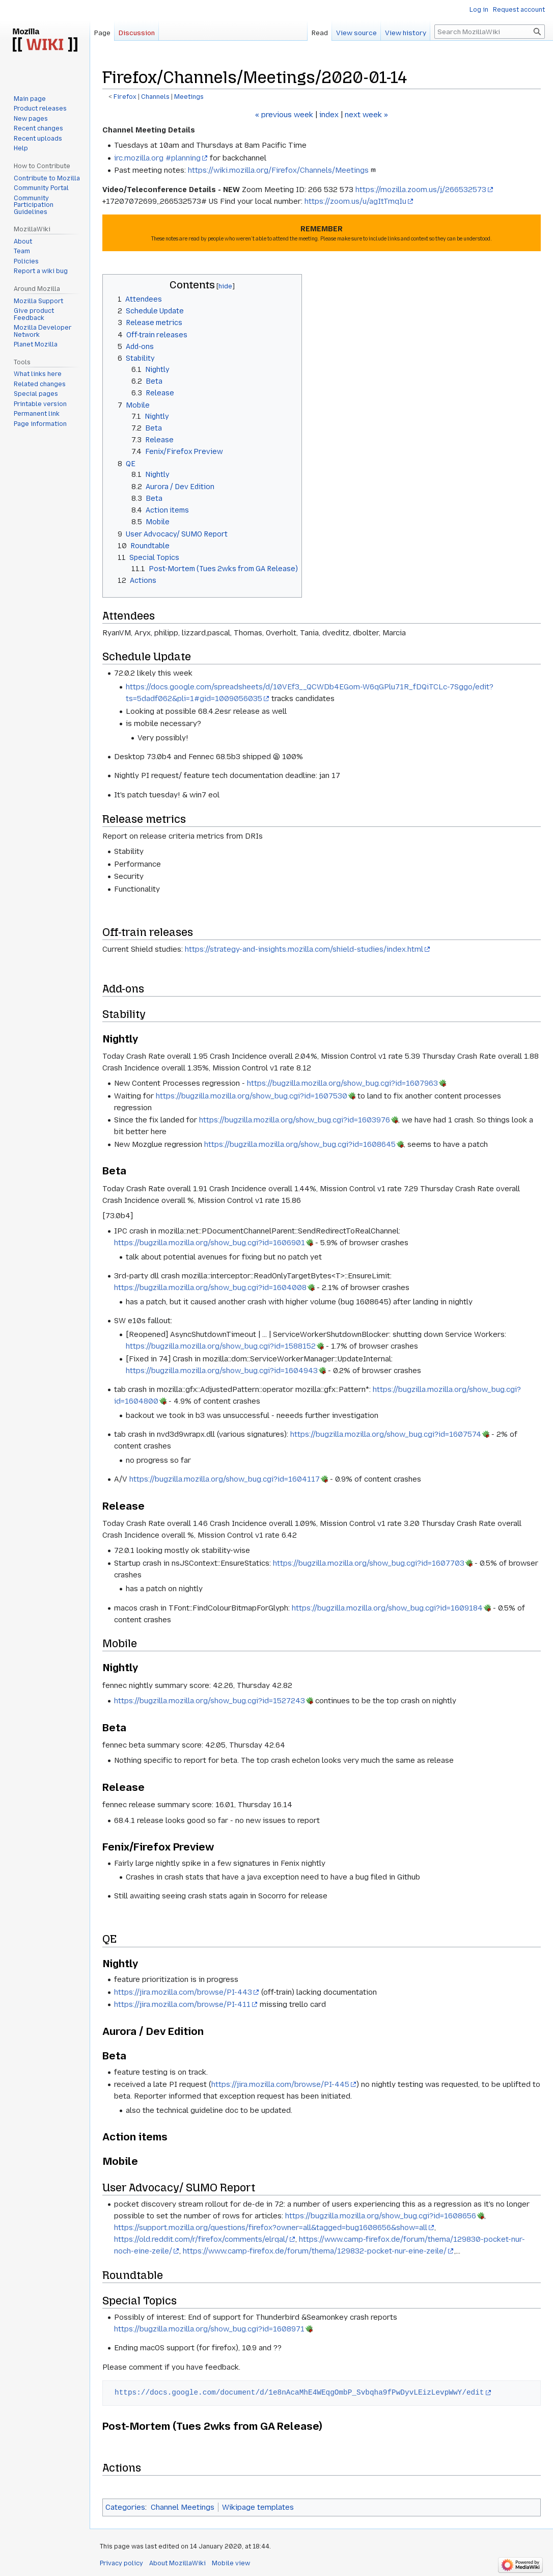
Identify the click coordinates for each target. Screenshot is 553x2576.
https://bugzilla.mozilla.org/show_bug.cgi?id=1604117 (224, 1479)
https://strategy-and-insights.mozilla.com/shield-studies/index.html (304, 949)
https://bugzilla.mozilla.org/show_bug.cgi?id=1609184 (387, 1608)
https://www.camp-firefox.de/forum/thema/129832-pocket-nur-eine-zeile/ (315, 2251)
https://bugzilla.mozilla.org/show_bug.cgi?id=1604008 (210, 1287)
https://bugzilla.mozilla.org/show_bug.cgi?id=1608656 (380, 2215)
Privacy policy (121, 2563)
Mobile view (231, 2563)
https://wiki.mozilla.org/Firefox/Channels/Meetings (278, 170)
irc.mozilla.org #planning (157, 158)
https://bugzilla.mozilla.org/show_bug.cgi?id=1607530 (251, 1096)
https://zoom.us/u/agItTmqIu (355, 201)
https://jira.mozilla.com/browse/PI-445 (280, 2084)
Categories (125, 2507)
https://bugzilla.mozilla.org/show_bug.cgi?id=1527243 (209, 1700)
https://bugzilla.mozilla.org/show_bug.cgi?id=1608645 (300, 1144)
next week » (366, 114)
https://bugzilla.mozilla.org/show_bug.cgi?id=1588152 (221, 1346)
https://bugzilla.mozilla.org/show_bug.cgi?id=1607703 (368, 1563)
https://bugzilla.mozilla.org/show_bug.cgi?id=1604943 (222, 1370)
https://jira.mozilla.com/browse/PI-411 (182, 2004)
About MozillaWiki (177, 2563)
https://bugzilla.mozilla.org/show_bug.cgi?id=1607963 (342, 1083)
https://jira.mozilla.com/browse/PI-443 (183, 1992)
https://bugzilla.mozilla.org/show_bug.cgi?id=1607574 (385, 1434)
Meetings (189, 96)
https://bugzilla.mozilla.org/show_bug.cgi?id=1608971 (209, 2328)
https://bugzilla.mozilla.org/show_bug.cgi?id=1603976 (294, 1119)
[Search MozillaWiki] (489, 31)
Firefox (125, 96)
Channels (155, 96)
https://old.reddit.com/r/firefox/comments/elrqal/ (201, 2239)
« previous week (284, 114)
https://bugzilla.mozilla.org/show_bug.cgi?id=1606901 (209, 1242)
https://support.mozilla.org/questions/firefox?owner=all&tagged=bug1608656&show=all (270, 2227)
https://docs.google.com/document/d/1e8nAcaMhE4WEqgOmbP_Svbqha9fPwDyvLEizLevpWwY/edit (299, 2392)
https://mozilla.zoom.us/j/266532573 (420, 189)
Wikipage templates (258, 2507)
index (329, 114)
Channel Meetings (182, 2507)
